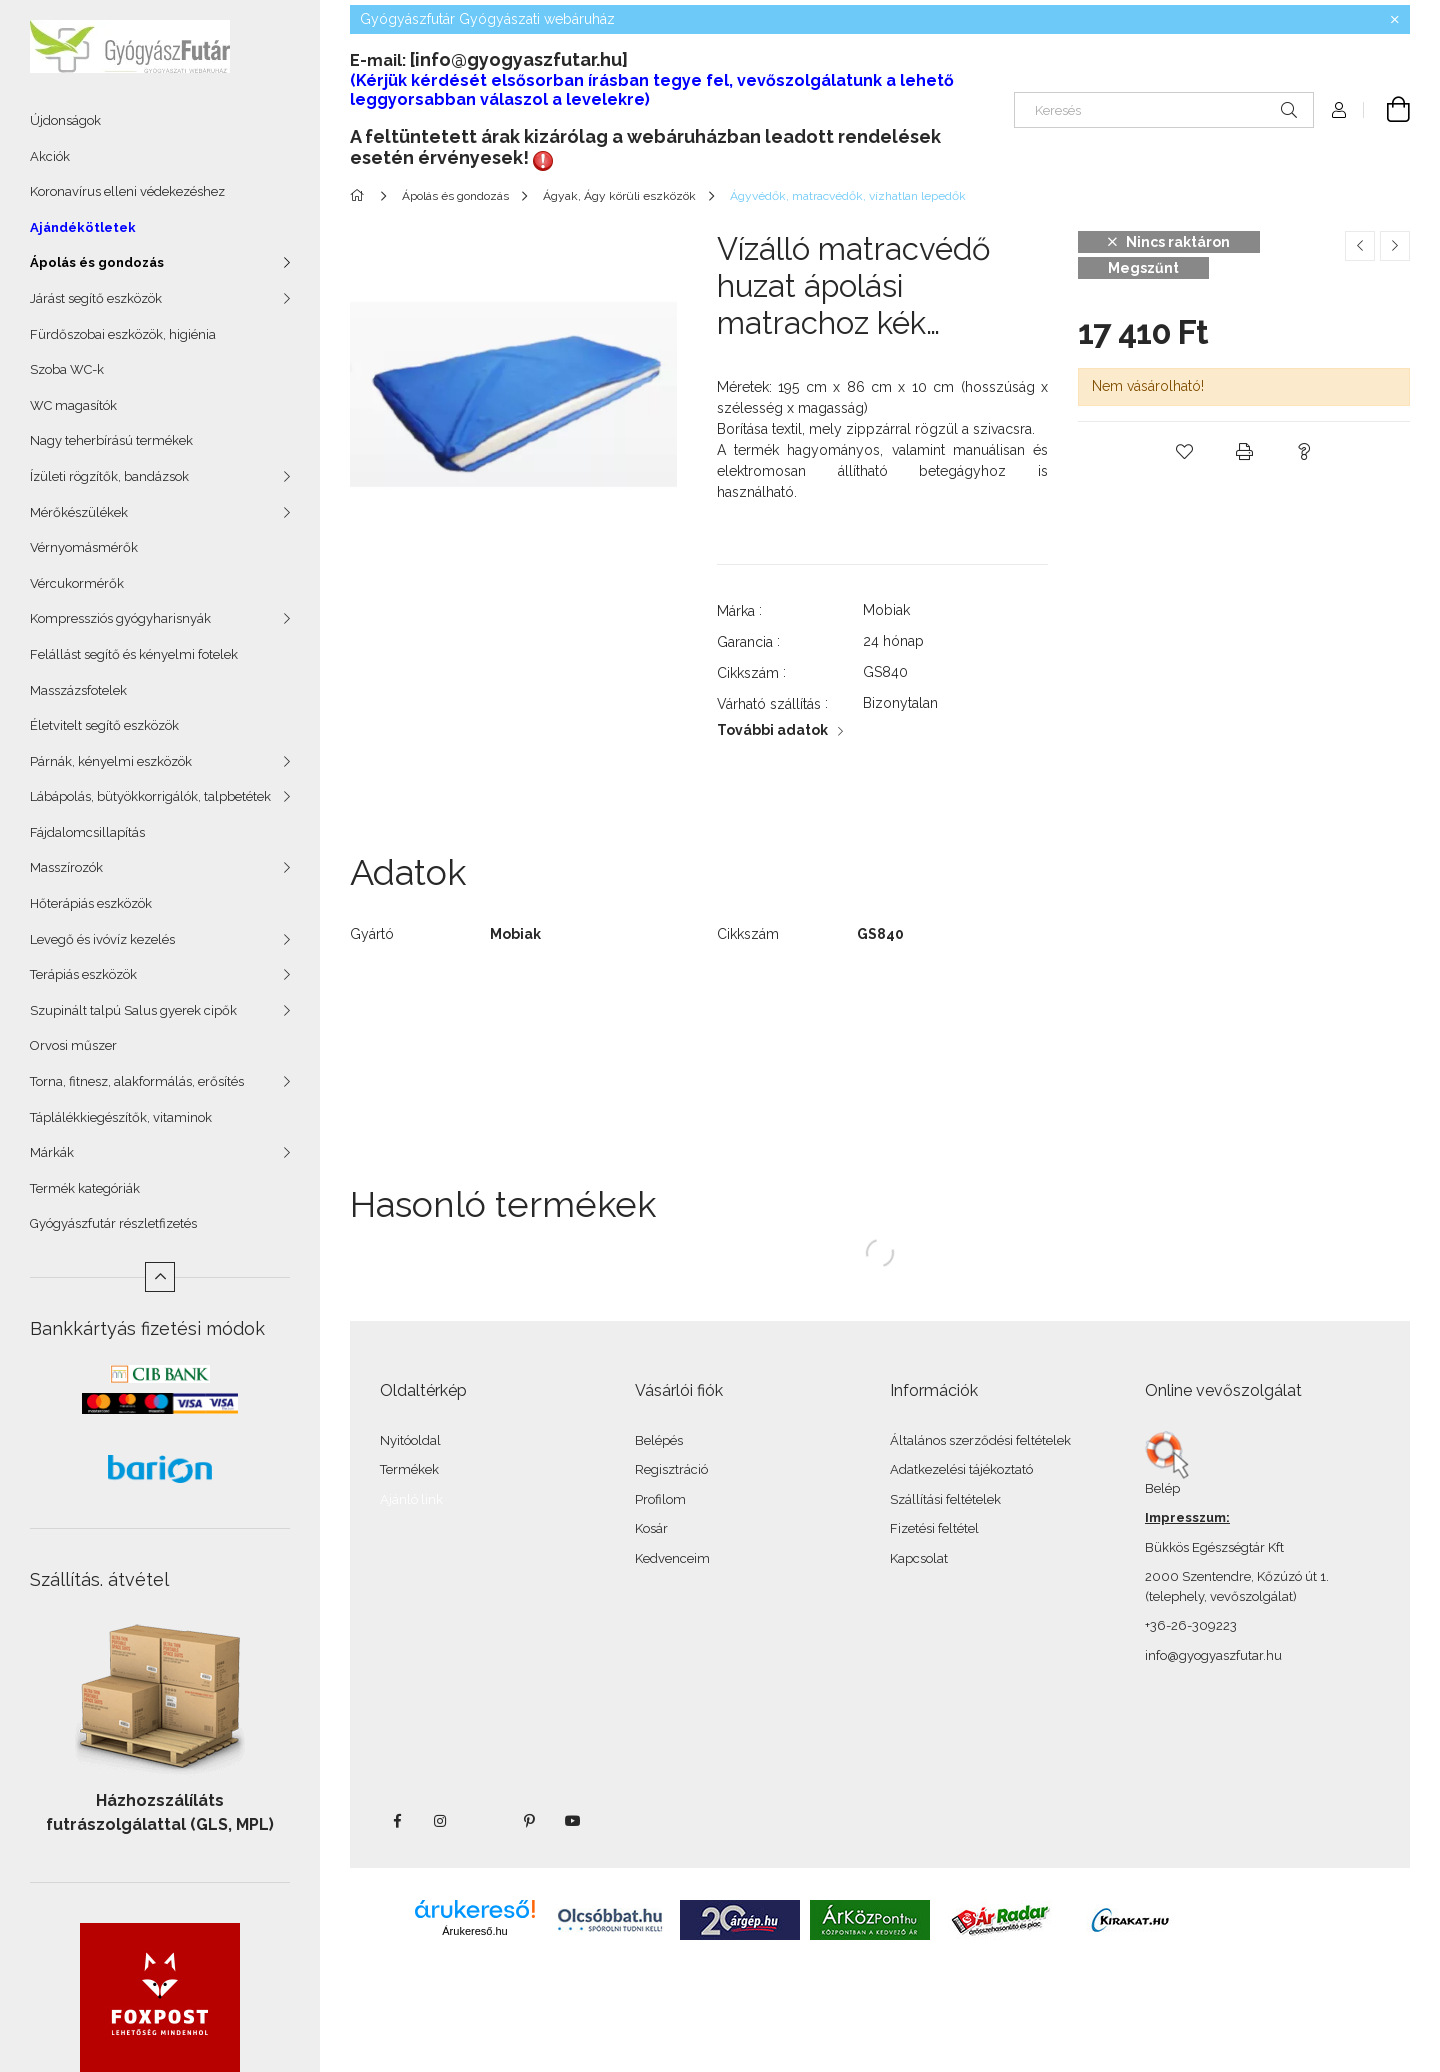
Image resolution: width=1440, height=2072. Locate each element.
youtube (573, 1821)
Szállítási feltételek (945, 1499)
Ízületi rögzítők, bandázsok (109, 476)
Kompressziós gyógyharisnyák (120, 618)
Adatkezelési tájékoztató (961, 1469)
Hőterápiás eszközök (91, 903)
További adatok (772, 730)
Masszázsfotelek (78, 690)
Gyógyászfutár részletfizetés (113, 1223)
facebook (397, 1821)
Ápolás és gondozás (97, 262)
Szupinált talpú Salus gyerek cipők (133, 1010)
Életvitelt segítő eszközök (104, 725)
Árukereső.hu (474, 1931)
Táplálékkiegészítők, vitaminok (121, 1117)
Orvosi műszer (73, 1045)
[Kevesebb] (160, 1277)
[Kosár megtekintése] (1387, 110)
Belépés (659, 1440)
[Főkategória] (360, 196)
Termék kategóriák (85, 1188)
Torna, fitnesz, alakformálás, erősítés (137, 1081)
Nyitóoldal (410, 1440)
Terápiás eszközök (83, 974)
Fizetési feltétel (934, 1528)
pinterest (529, 1821)
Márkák (52, 1152)
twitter (485, 1821)
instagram (441, 1821)
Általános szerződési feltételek (980, 1440)
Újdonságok (65, 120)
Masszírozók (66, 867)
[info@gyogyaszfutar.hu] (519, 59)
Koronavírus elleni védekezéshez (127, 191)
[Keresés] (1164, 110)
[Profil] (1339, 110)
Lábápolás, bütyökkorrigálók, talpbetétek (150, 796)
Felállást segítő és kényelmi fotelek (134, 654)
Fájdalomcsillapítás (87, 832)
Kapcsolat (919, 1558)
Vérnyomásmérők (84, 547)
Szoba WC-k (67, 369)
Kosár (651, 1528)
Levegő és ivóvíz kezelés (102, 939)
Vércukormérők (77, 583)
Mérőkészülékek (79, 512)
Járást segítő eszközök (96, 298)
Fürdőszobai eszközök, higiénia (123, 334)
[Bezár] (1395, 20)
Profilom (660, 1499)
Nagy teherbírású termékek (111, 440)
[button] (1184, 452)
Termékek (409, 1469)
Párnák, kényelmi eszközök (111, 761)
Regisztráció (671, 1469)
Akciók (50, 156)
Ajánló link (411, 1499)
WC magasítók (73, 405)
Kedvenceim (672, 1558)
